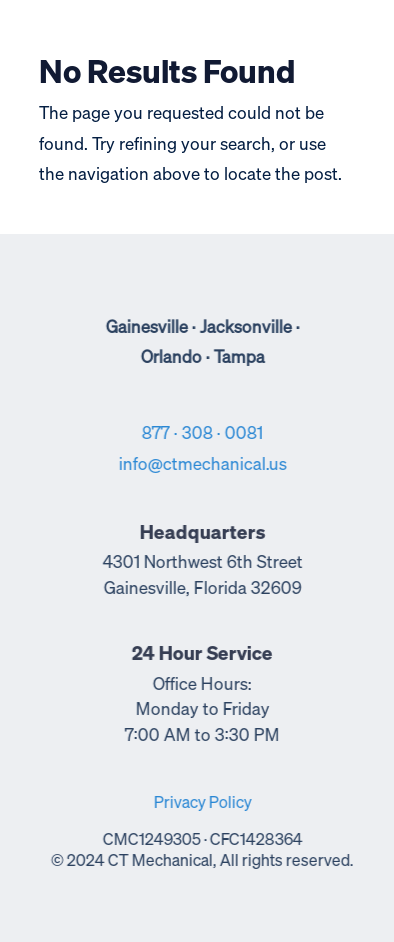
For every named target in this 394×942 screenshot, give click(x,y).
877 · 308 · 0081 (204, 434)
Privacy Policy (204, 804)
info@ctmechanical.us (204, 465)
